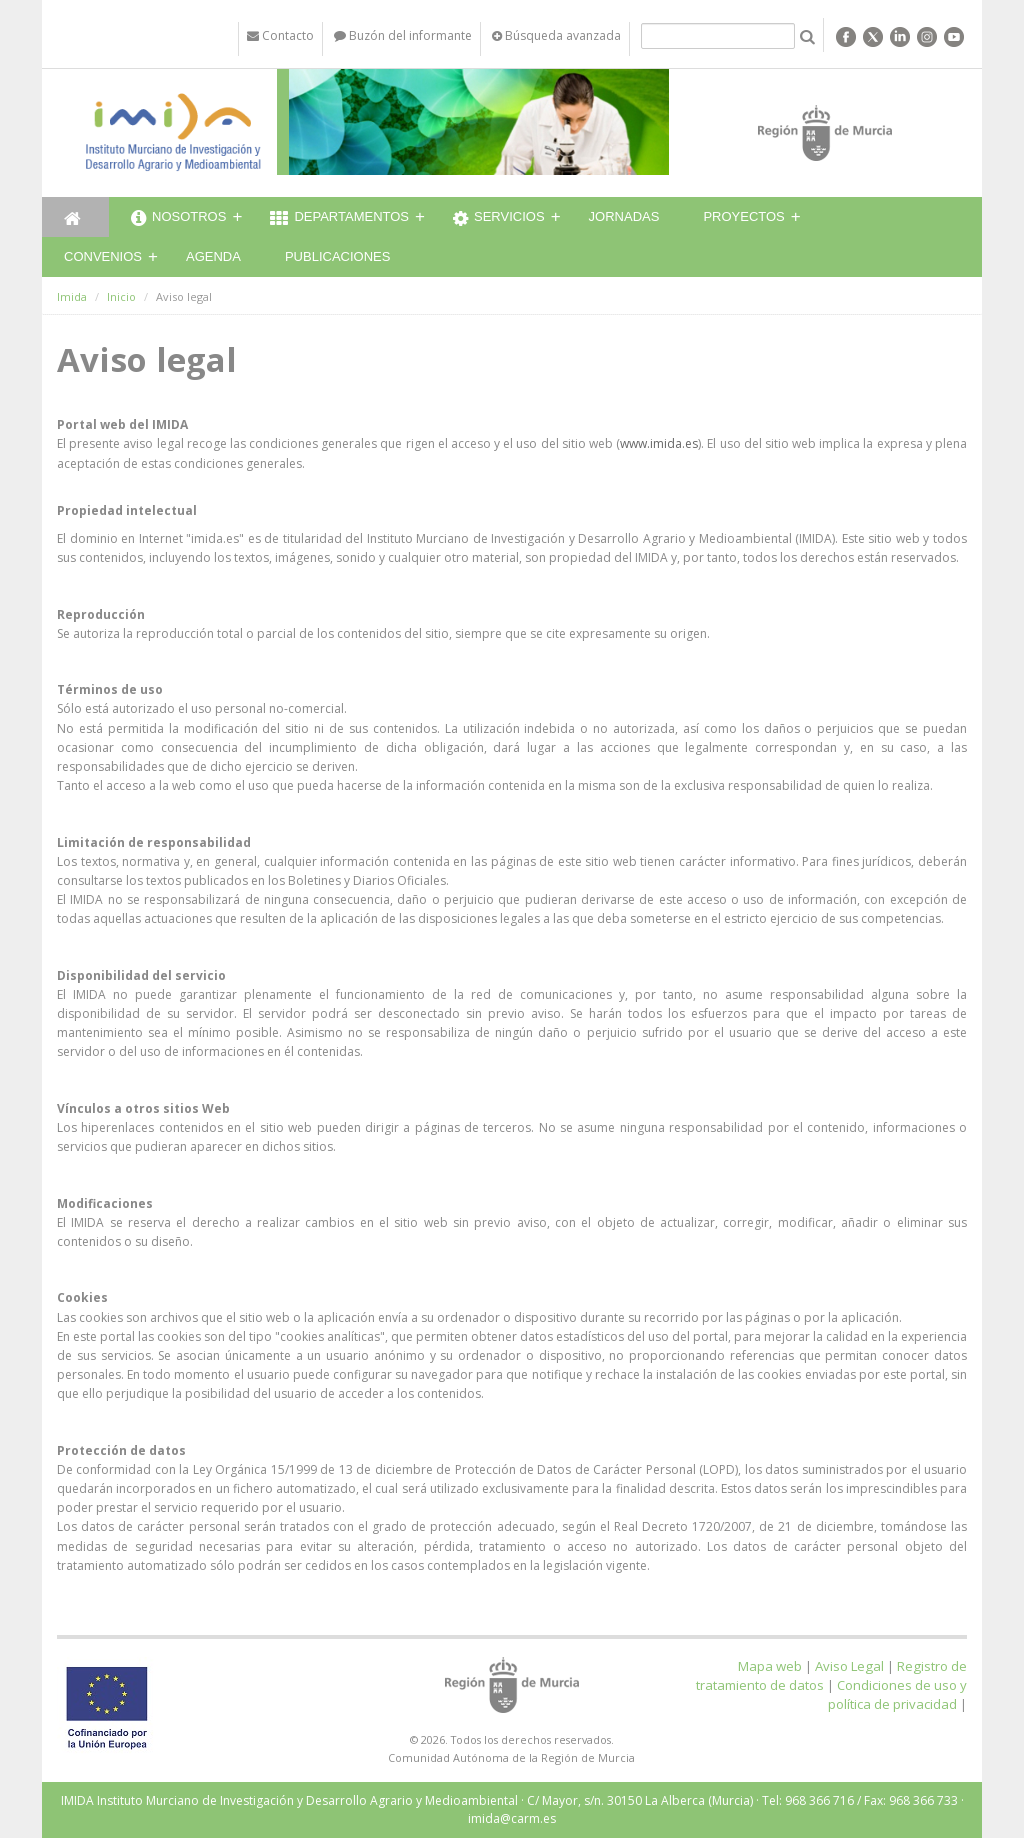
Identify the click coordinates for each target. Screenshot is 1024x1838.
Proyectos (743, 216)
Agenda (213, 256)
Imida (72, 296)
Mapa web (770, 1666)
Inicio (121, 296)
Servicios (499, 219)
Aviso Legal (849, 1666)
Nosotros (178, 219)
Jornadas (624, 216)
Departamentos (339, 219)
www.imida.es (659, 443)
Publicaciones (337, 256)
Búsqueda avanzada (556, 35)
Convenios (103, 256)
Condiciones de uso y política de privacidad (897, 1694)
